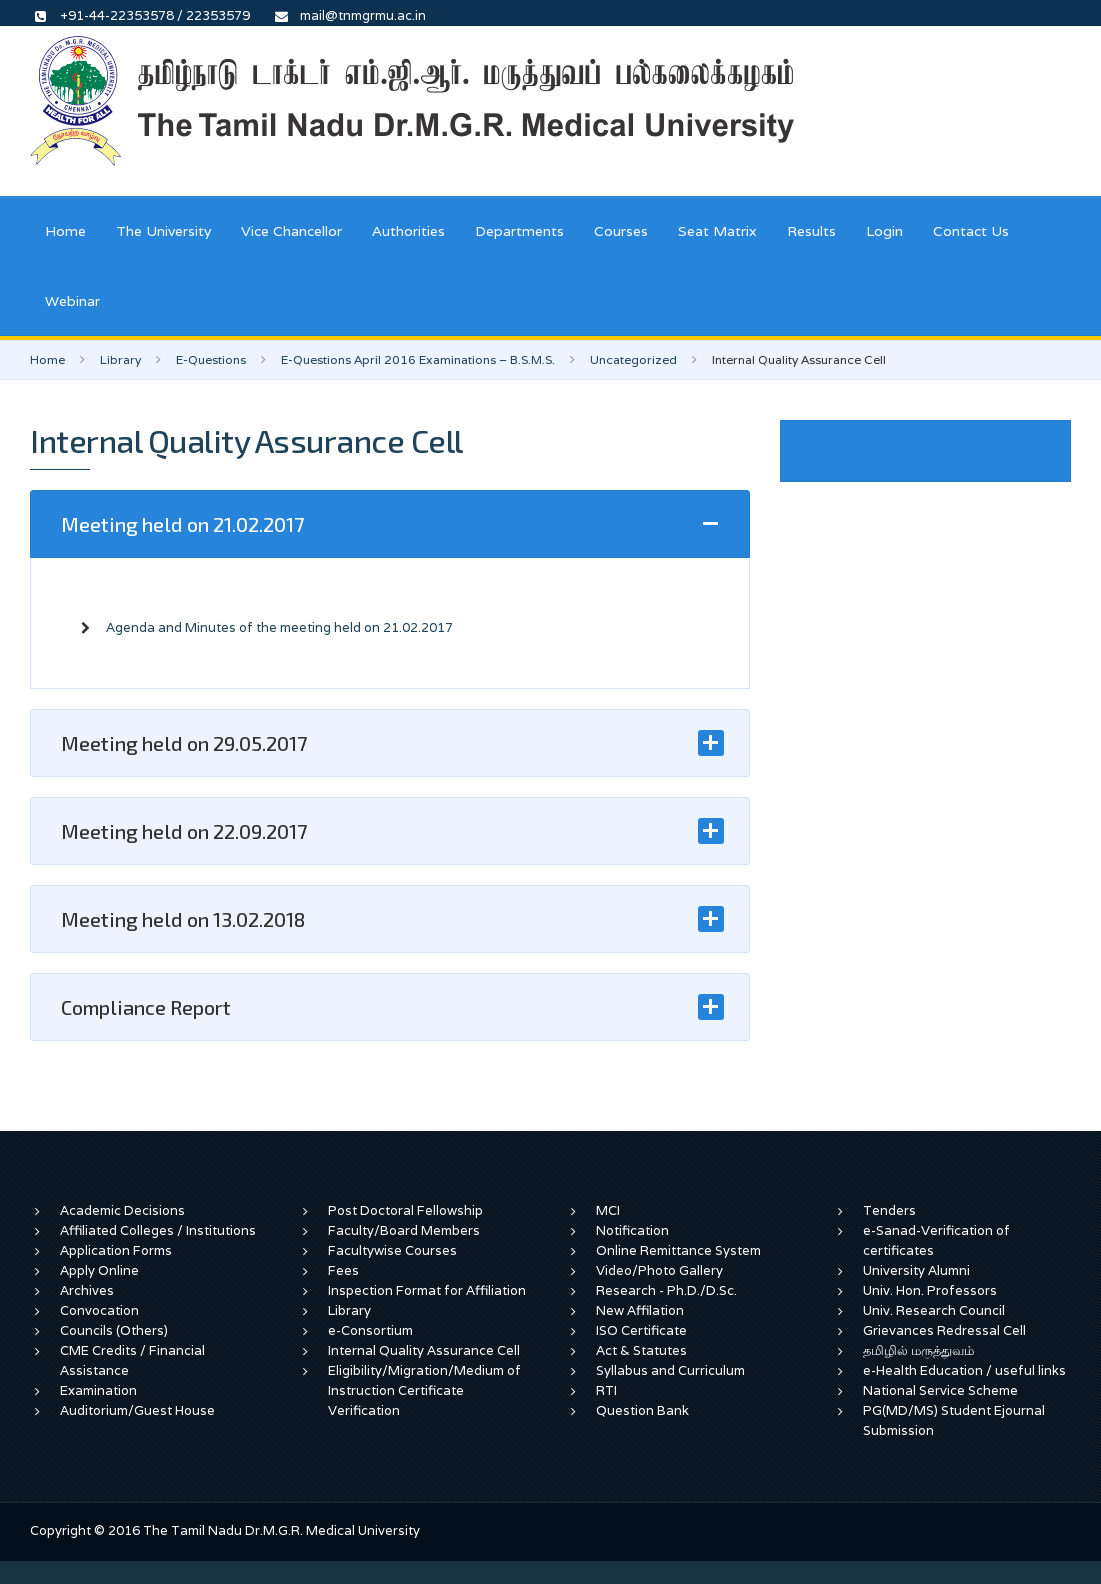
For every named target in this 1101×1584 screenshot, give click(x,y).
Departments (519, 231)
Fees (343, 1270)
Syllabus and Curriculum (670, 1370)
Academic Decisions (122, 1210)
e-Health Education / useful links (964, 1370)
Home (65, 231)
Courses (621, 231)
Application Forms (116, 1250)
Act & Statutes (641, 1350)
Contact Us (971, 231)
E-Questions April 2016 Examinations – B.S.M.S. (418, 359)
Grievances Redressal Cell (944, 1330)
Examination (98, 1390)
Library (120, 359)
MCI (608, 1210)
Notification (632, 1230)
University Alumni (916, 1270)
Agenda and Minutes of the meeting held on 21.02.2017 (279, 627)
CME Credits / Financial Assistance (132, 1360)
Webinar (72, 301)
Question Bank (642, 1410)
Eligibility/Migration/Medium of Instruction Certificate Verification (424, 1390)
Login (884, 231)
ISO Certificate (641, 1330)
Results (811, 231)
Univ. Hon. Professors (930, 1290)
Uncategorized (633, 359)
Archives (87, 1290)
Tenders (889, 1210)
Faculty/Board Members (404, 1230)
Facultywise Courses (392, 1250)
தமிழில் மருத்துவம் (918, 1350)
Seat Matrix (717, 231)
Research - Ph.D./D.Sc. (666, 1290)
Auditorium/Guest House (137, 1410)
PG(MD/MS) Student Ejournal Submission (954, 1420)
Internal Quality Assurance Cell (424, 1350)
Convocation (99, 1310)
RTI (606, 1390)
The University (163, 231)
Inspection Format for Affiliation (427, 1290)
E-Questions (211, 359)
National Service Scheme (940, 1390)
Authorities (408, 231)
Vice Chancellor (291, 231)
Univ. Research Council (934, 1310)
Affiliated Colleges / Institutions (158, 1230)
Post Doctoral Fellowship (405, 1210)
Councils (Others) (114, 1330)
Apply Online (99, 1270)
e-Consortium (370, 1330)
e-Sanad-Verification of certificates (936, 1240)
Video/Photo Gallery (659, 1270)
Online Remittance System (678, 1250)
